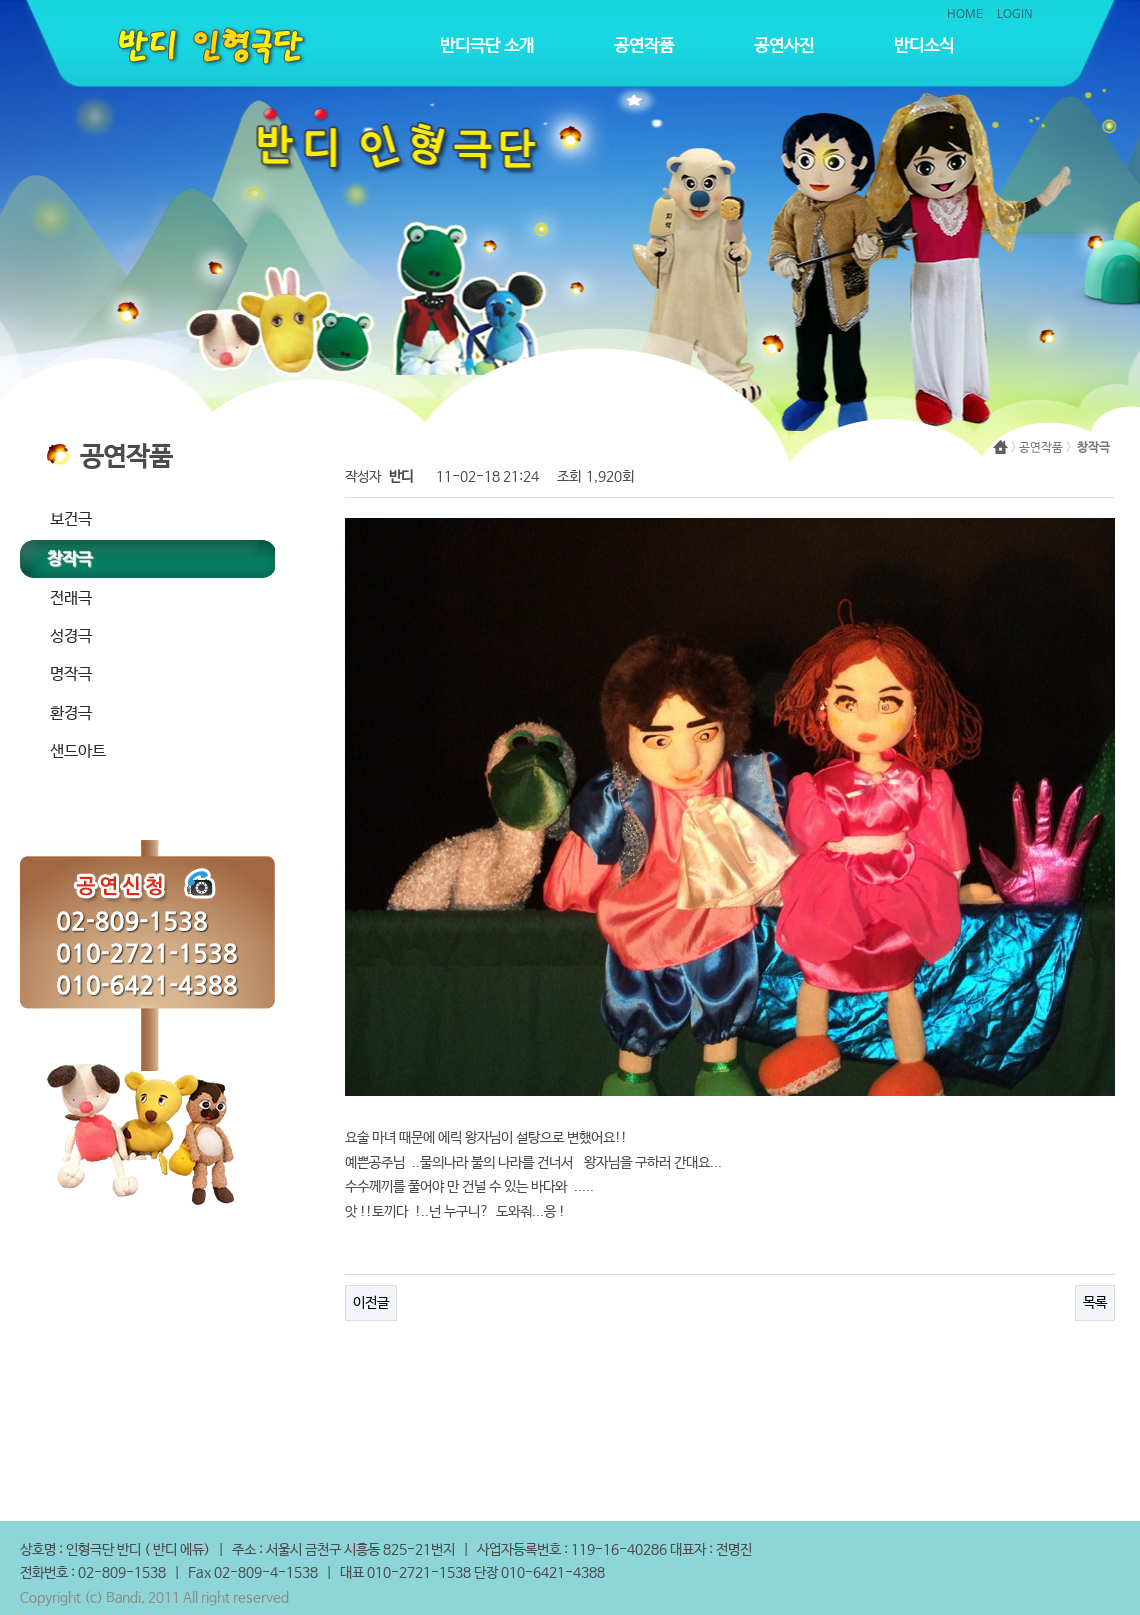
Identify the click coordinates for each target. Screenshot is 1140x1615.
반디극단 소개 (487, 46)
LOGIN (1015, 15)
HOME (965, 15)
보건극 (71, 519)
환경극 (71, 713)
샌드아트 (78, 751)
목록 (1095, 1303)
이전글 (371, 1303)
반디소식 (924, 46)
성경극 (71, 636)
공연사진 (784, 46)
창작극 (69, 559)
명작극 (71, 674)
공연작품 (644, 46)
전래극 (71, 598)
